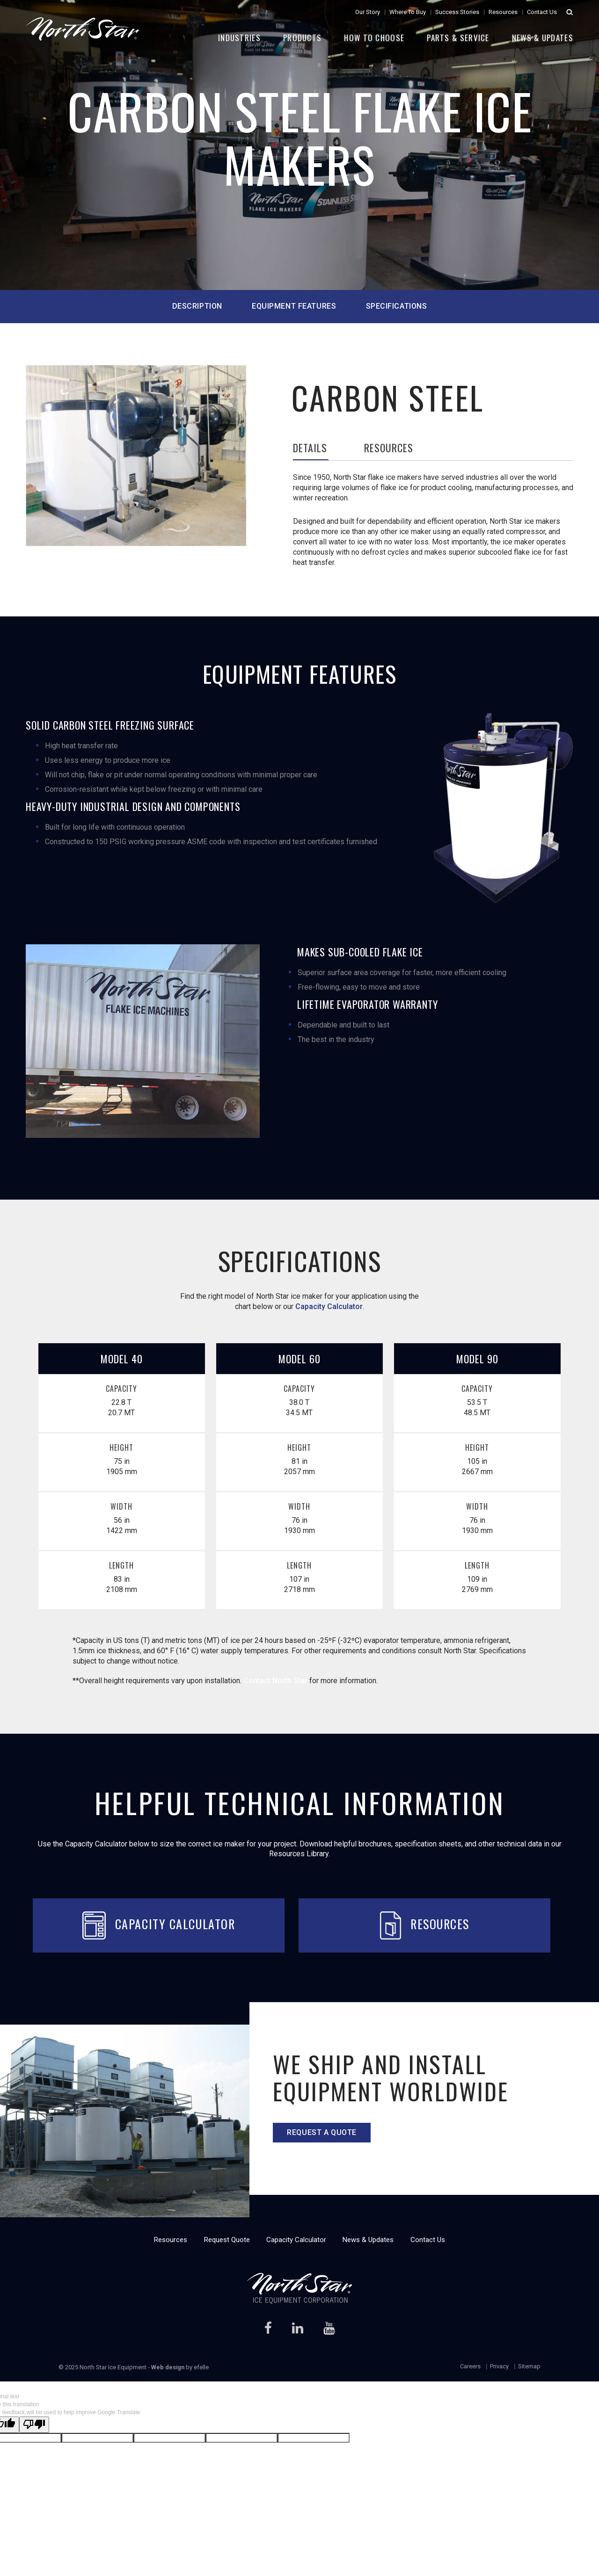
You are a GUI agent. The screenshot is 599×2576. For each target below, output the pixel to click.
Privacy (499, 2366)
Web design (167, 2367)
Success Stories (457, 11)
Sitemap (529, 2366)
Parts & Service (458, 37)
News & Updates (542, 37)
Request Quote (227, 2240)
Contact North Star (275, 1680)
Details (310, 448)
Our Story (367, 11)
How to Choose (374, 37)
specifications (396, 306)
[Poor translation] (34, 2425)
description (197, 306)
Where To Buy (407, 11)
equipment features (294, 306)
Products (302, 37)
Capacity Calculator (329, 1306)
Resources (503, 11)
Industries (239, 37)
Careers (470, 2366)
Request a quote (321, 2132)
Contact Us (542, 11)
